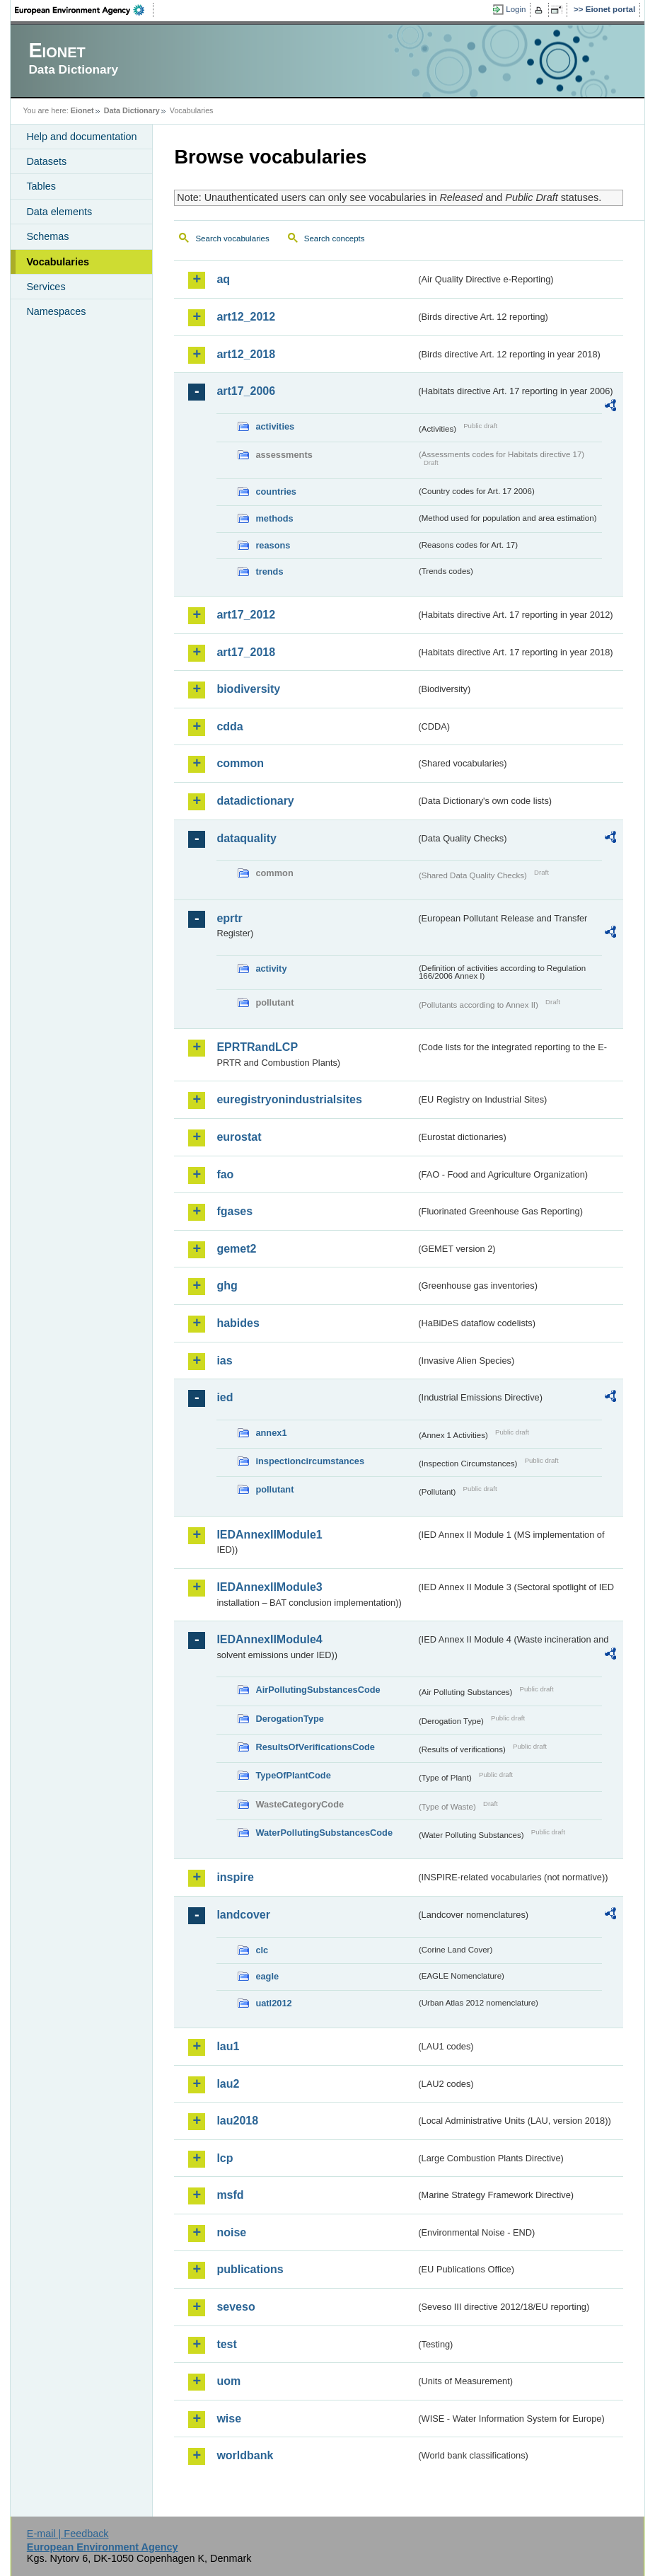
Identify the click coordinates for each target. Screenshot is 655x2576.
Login (516, 9)
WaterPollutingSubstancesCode (324, 1832)
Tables (41, 186)
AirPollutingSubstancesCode (317, 1689)
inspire (234, 1877)
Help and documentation (81, 136)
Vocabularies (57, 262)
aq (223, 279)
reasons (272, 545)
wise (228, 2419)
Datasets (46, 161)
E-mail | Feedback (68, 2533)
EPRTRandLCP (257, 1047)
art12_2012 (245, 317)
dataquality (246, 838)
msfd (229, 2195)
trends (269, 571)
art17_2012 (245, 615)
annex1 (270, 1432)
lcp (224, 2158)
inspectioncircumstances (309, 1461)
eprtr (229, 918)
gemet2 (236, 1249)
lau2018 (237, 2121)
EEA (84, 10)
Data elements (59, 211)
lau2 (227, 2084)
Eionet (82, 110)
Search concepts (334, 238)
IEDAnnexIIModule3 (269, 1587)
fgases (234, 1211)
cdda (229, 726)
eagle (267, 1976)
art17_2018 (245, 652)
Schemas (47, 236)
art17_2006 (245, 391)
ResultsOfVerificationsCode (315, 1747)
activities (274, 426)
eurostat (238, 1137)
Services (45, 286)
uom (228, 2381)
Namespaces (56, 311)
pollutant (274, 1489)
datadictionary (255, 801)
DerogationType (289, 1718)
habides (237, 1323)
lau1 (227, 2046)
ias (224, 1361)
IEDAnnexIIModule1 (269, 1535)
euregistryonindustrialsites (288, 1099)
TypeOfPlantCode (292, 1775)
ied (224, 1397)
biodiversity (248, 689)
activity (270, 968)
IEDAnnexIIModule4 (269, 1639)
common (240, 763)
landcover (243, 1915)
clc (261, 1950)
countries (275, 491)
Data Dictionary (132, 110)
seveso (235, 2307)
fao (224, 1174)
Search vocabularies (232, 238)
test (226, 2344)
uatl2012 (273, 2003)
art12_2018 (245, 354)
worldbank (244, 2455)
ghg (226, 1286)
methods (274, 518)
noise (231, 2232)
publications (249, 2269)
